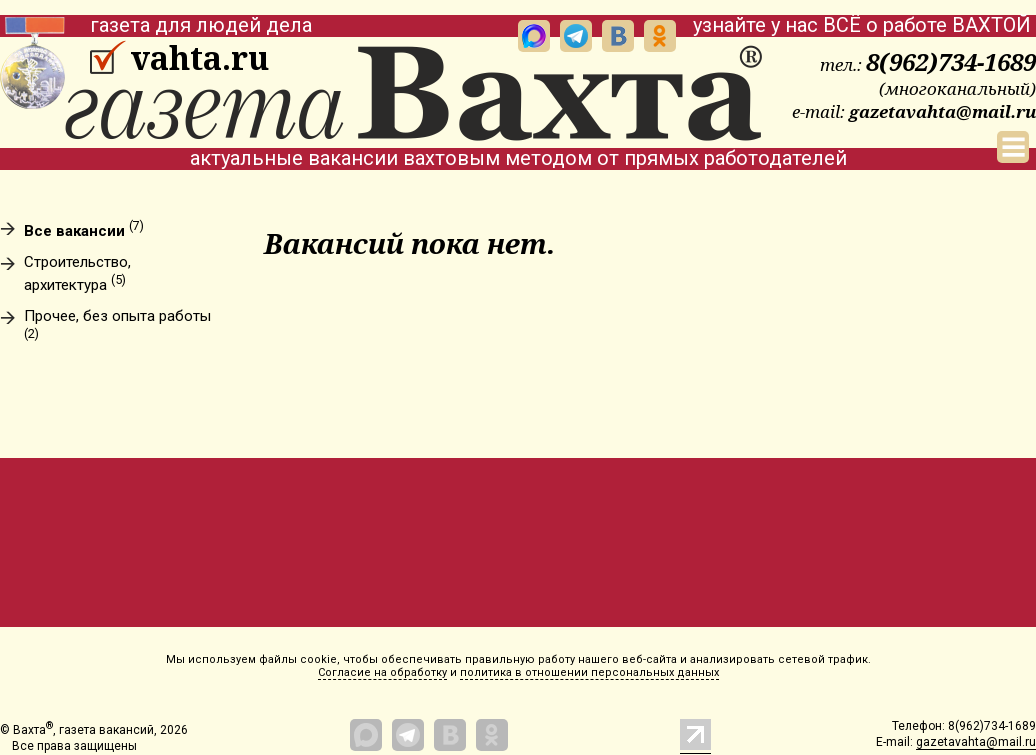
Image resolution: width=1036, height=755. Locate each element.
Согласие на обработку (382, 672)
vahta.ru (199, 58)
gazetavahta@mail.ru (942, 111)
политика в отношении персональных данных (589, 672)
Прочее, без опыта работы (117, 324)
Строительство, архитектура (77, 274)
